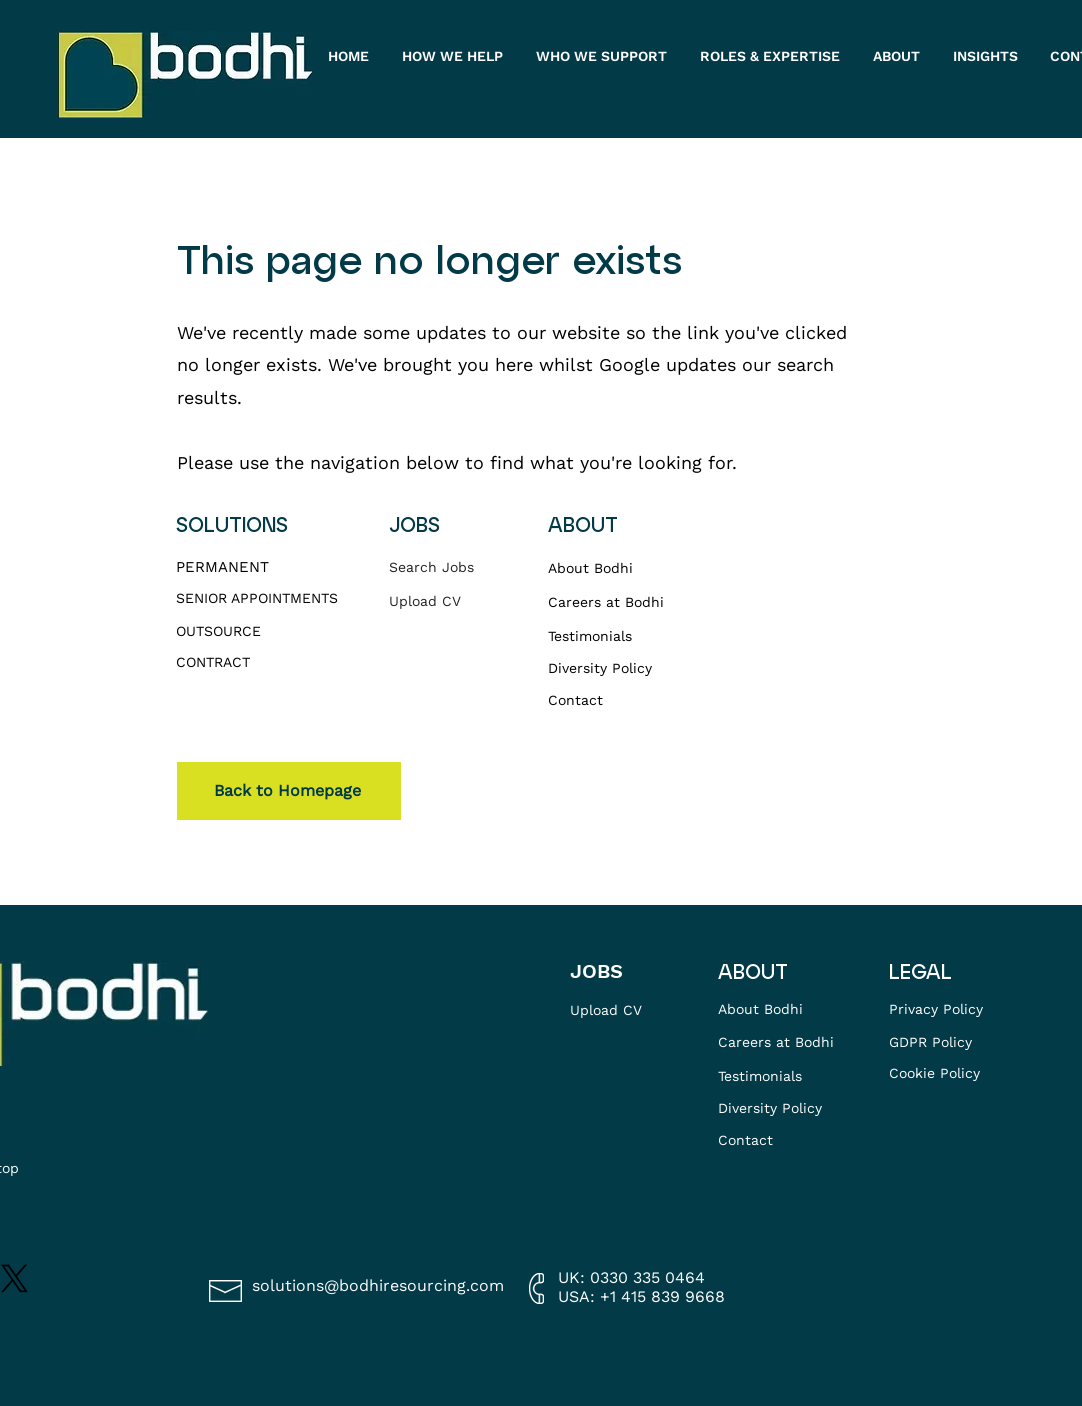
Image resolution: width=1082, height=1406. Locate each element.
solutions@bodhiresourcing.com (378, 1285)
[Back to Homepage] (289, 791)
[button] (898, 56)
